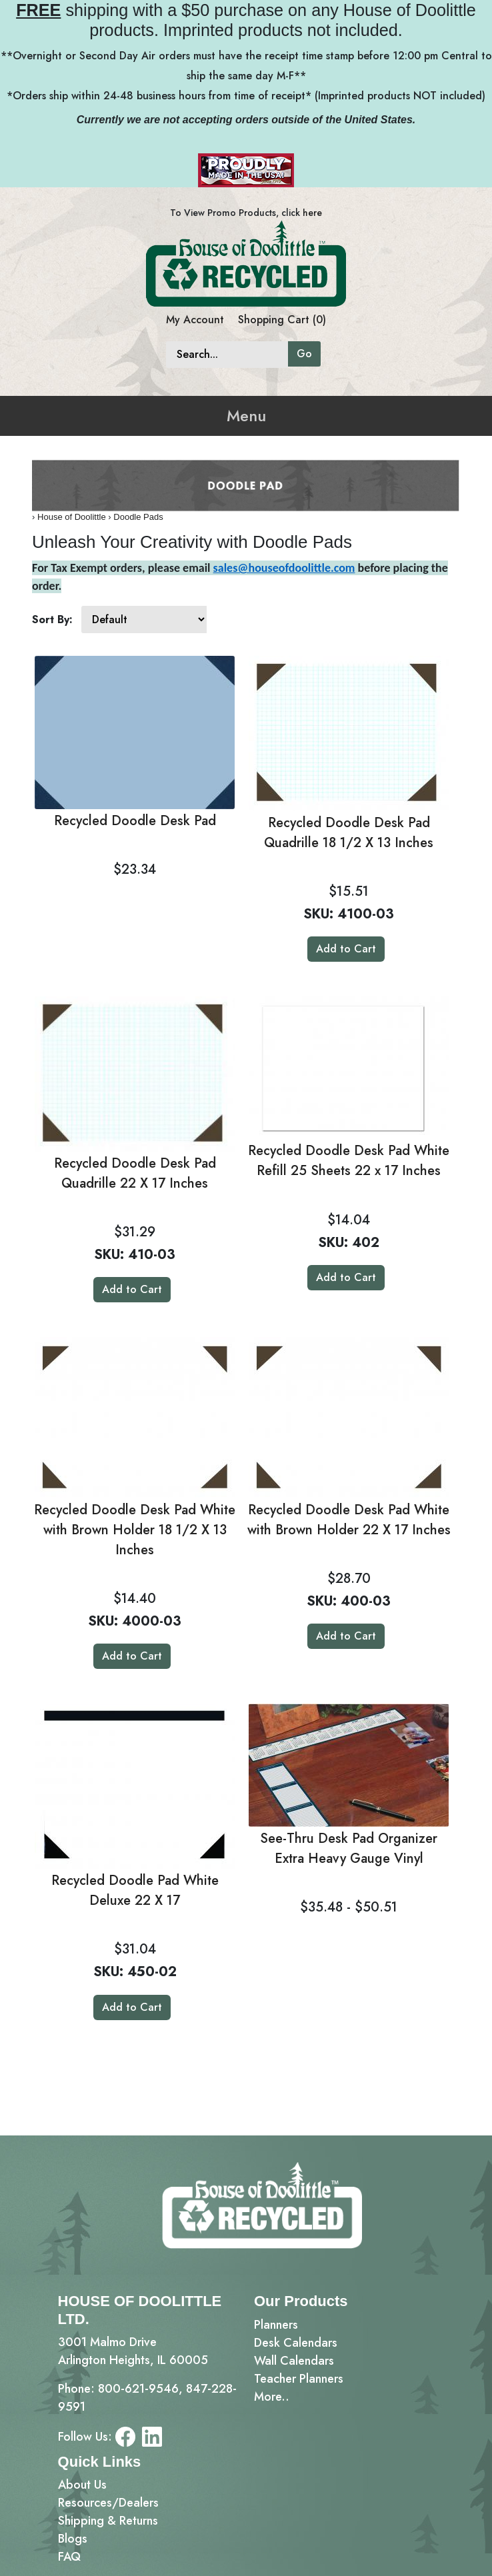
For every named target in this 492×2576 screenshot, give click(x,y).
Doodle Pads (138, 517)
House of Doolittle (71, 517)
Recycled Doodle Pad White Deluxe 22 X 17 (135, 1890)
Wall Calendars (294, 2360)
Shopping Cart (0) (282, 319)
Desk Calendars (295, 2342)
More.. (271, 2396)
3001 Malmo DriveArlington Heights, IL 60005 (133, 2351)
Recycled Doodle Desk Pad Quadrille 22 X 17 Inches (135, 1173)
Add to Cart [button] (346, 948)
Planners (276, 2324)
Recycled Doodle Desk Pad (135, 820)
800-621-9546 (138, 2388)
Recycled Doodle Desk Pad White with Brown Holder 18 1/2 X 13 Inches (134, 1530)
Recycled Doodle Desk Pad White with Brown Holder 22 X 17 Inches (349, 1520)
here (312, 212)
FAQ (69, 2556)
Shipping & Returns (108, 2520)
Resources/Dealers (108, 2502)
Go (304, 353)
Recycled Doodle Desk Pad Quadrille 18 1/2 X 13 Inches (348, 832)
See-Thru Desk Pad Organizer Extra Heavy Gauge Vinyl (348, 1848)
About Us (82, 2484)
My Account (195, 319)
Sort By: (52, 619)
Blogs (72, 2538)
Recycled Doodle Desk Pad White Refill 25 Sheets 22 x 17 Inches (348, 1160)
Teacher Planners (298, 2378)
